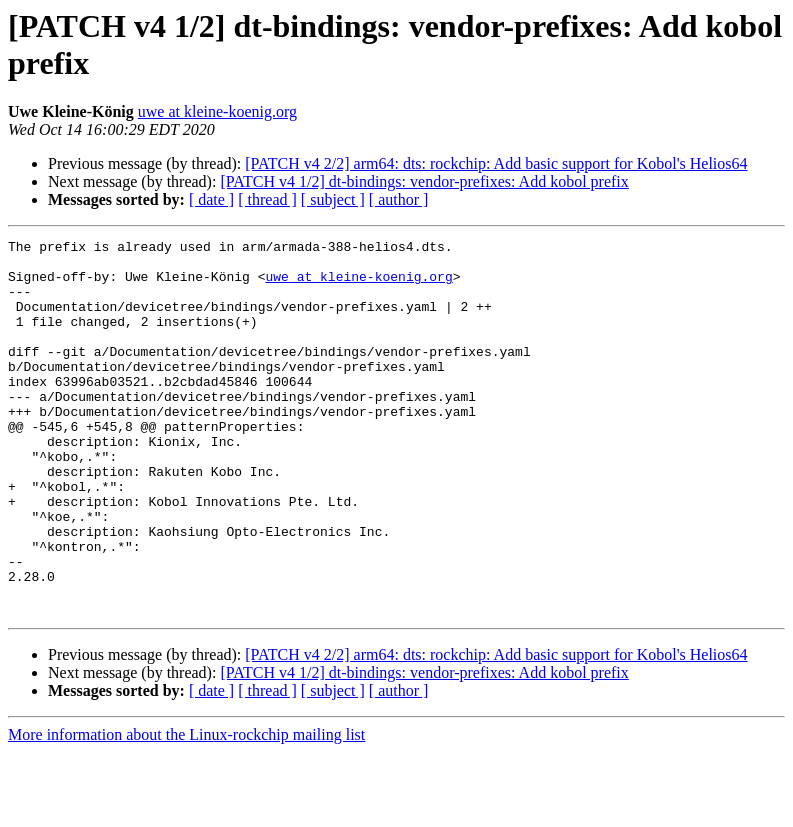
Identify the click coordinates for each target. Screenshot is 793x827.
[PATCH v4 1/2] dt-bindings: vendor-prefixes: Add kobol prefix (424, 181)
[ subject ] (333, 199)
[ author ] (399, 199)
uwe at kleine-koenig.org (217, 111)
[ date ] (211, 199)
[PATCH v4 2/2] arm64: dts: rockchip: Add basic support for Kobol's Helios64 (496, 163)
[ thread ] (267, 199)
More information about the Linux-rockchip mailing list (186, 809)
